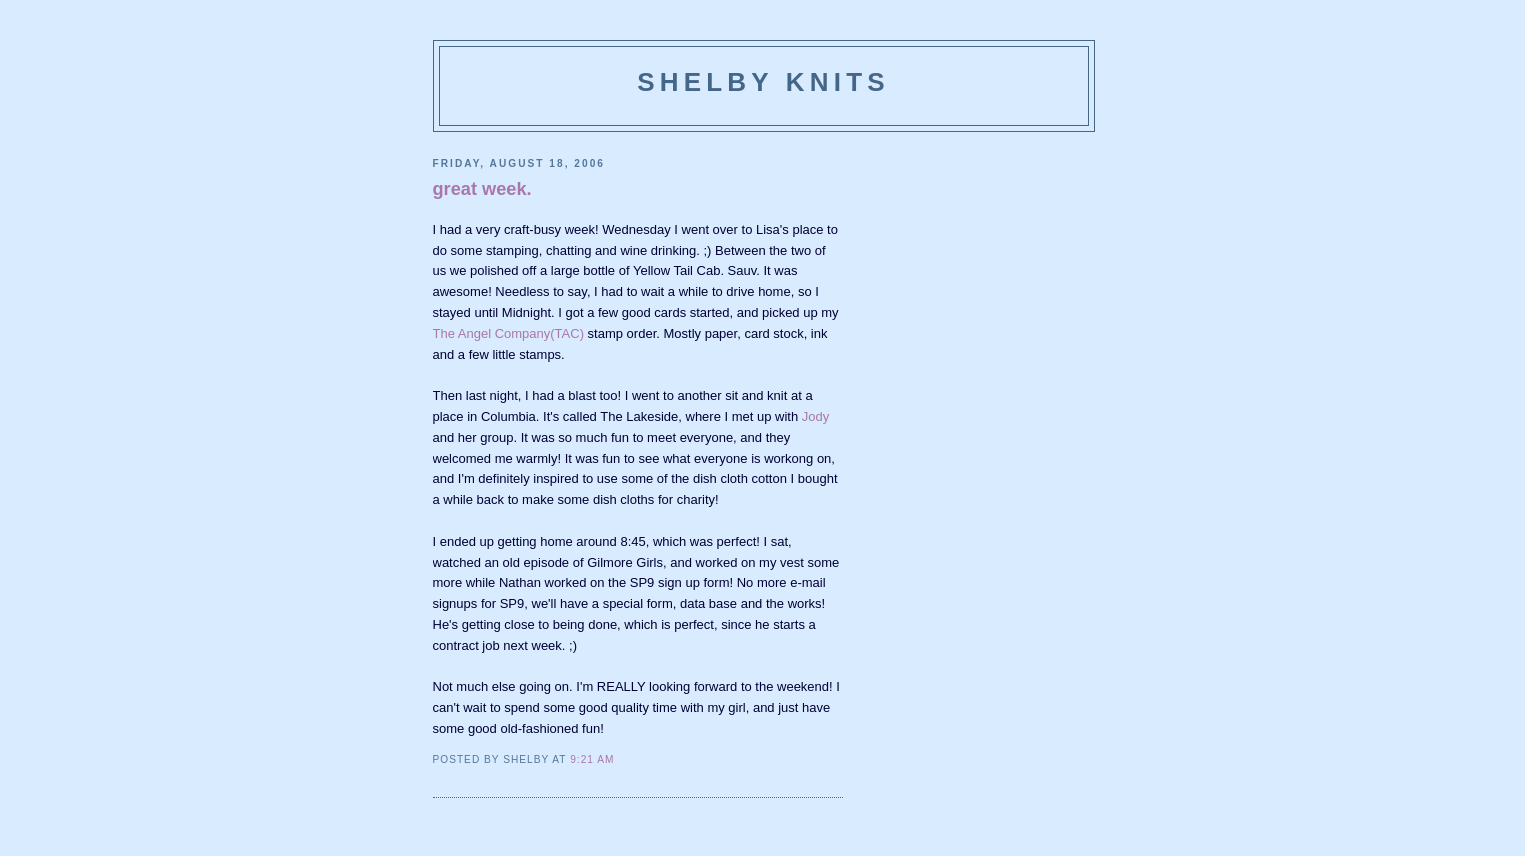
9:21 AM (592, 759)
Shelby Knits (763, 82)
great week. (482, 189)
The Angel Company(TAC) (509, 333)
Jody (815, 416)
